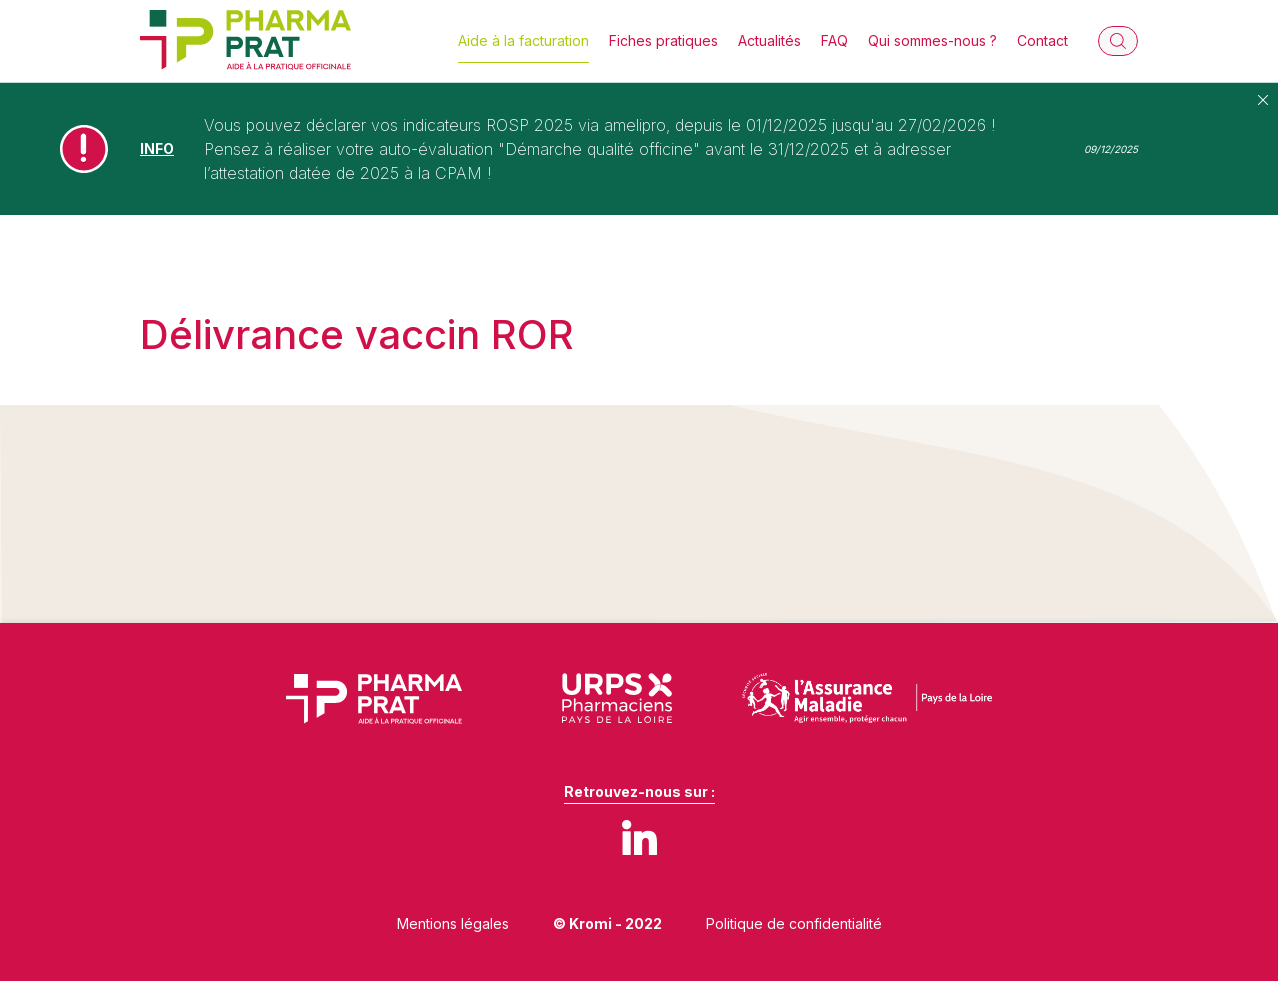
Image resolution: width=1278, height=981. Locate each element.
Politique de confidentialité (794, 923)
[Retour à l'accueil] (245, 41)
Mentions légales (453, 923)
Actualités (769, 40)
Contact (1042, 40)
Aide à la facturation (523, 40)
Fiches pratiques (663, 40)
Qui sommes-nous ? (932, 40)
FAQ (834, 40)
